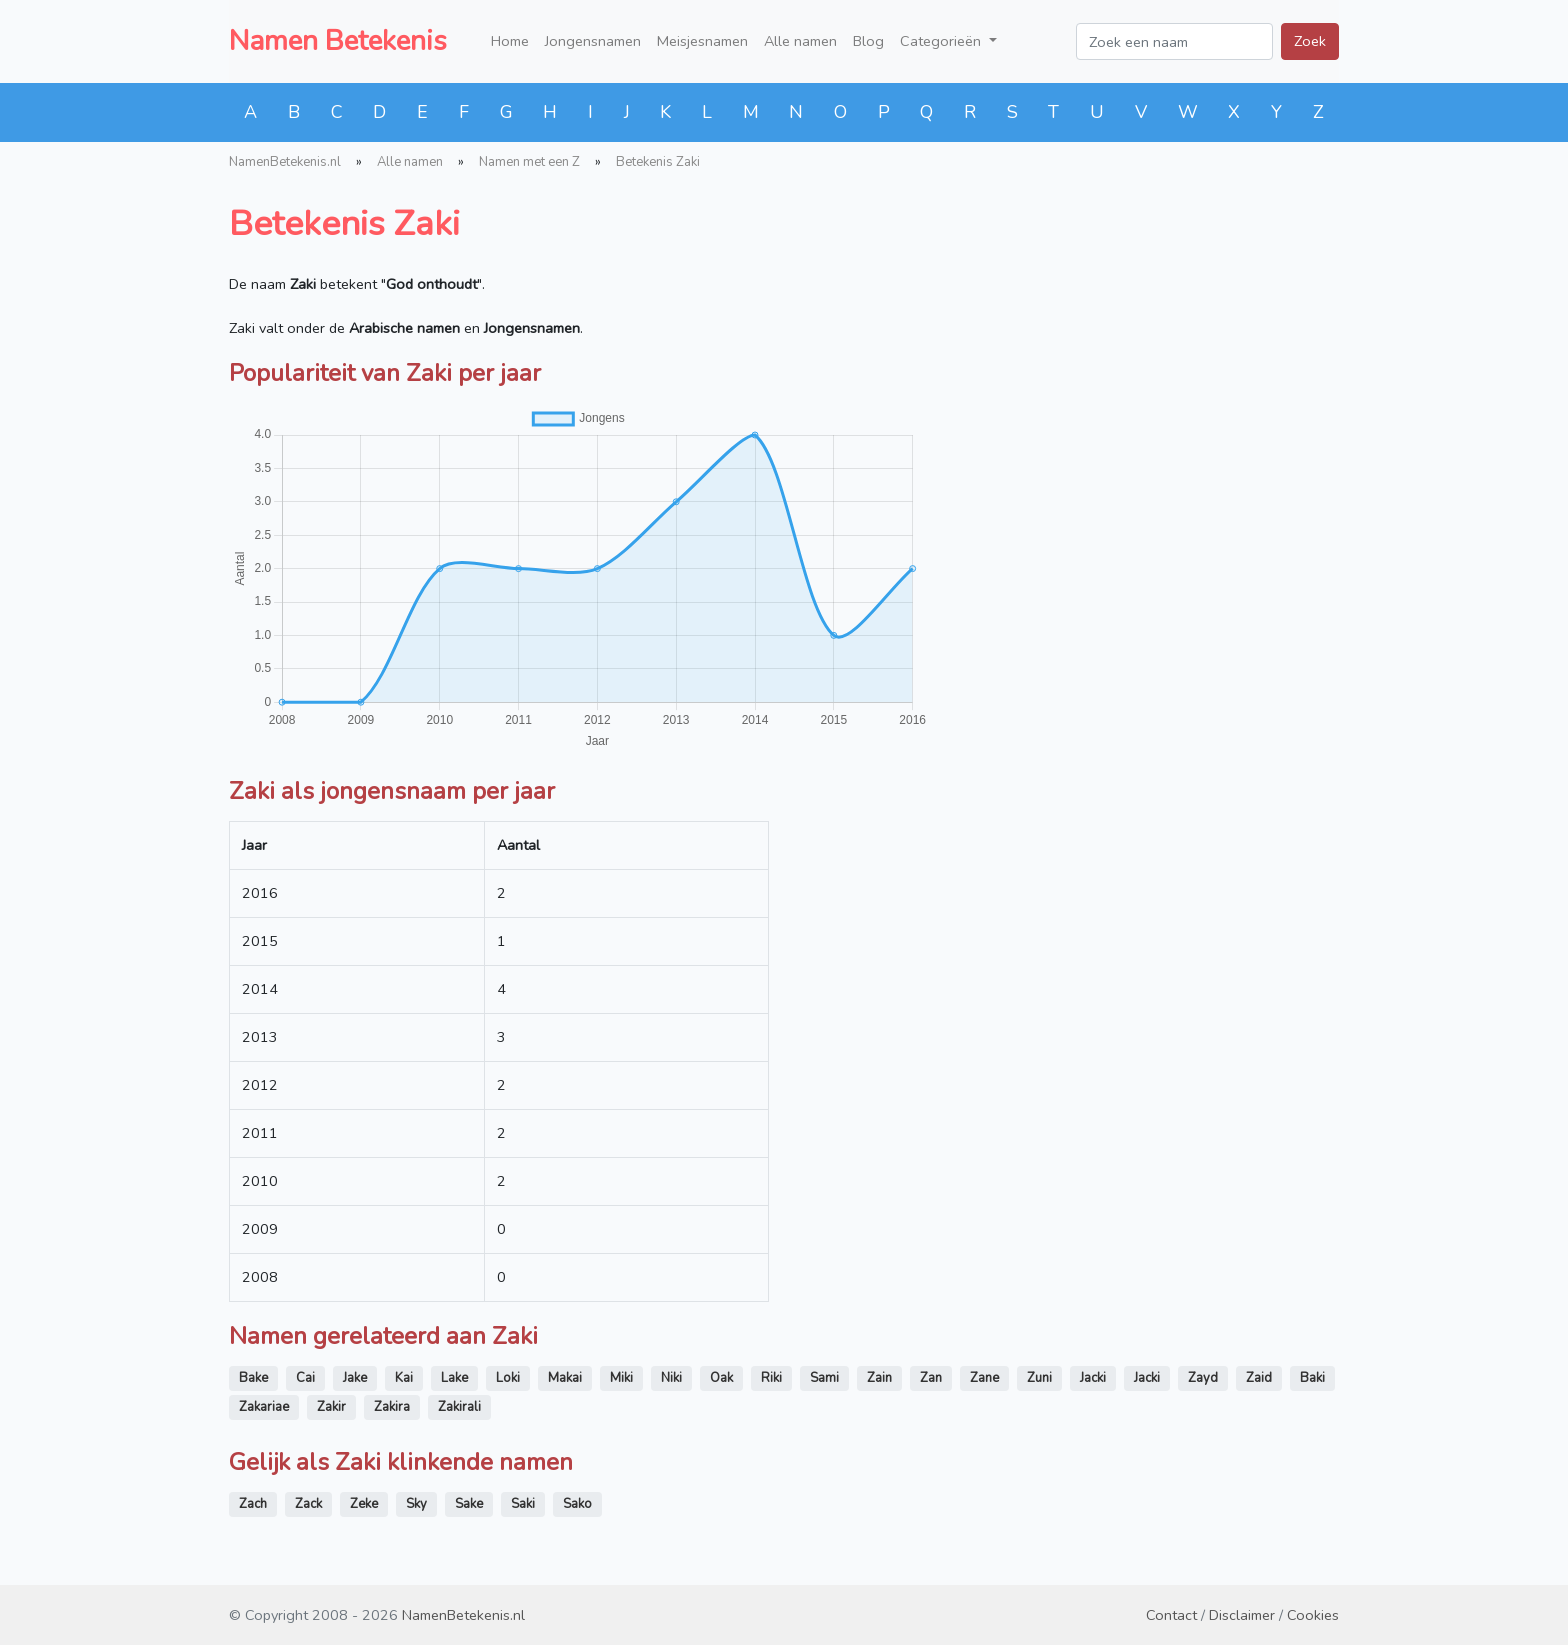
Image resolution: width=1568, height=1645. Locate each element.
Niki (671, 1378)
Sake (469, 1504)
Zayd (1203, 1378)
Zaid (1259, 1378)
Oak (721, 1378)
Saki (523, 1504)
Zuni (1039, 1378)
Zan (931, 1378)
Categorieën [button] (942, 41)
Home (510, 41)
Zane (984, 1378)
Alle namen (800, 41)
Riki (771, 1378)
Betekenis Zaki (658, 162)
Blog (868, 41)
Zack (308, 1504)
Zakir (331, 1407)
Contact (1171, 1615)
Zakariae (264, 1407)
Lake (454, 1378)
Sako (577, 1504)
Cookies (1313, 1615)
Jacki (1093, 1378)
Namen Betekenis (338, 41)
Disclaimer (1242, 1615)
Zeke (364, 1504)
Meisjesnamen (702, 41)
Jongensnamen (593, 41)
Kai (404, 1378)
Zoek (1310, 41)
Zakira (392, 1407)
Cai (305, 1378)
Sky (416, 1504)
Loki (508, 1378)
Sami (824, 1378)
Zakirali (459, 1407)
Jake (355, 1378)
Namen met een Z (529, 162)
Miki (621, 1378)
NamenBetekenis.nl (285, 162)
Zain (879, 1378)
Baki (1312, 1378)
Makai (565, 1378)
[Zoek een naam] (1174, 41)
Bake (253, 1378)
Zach (253, 1504)
